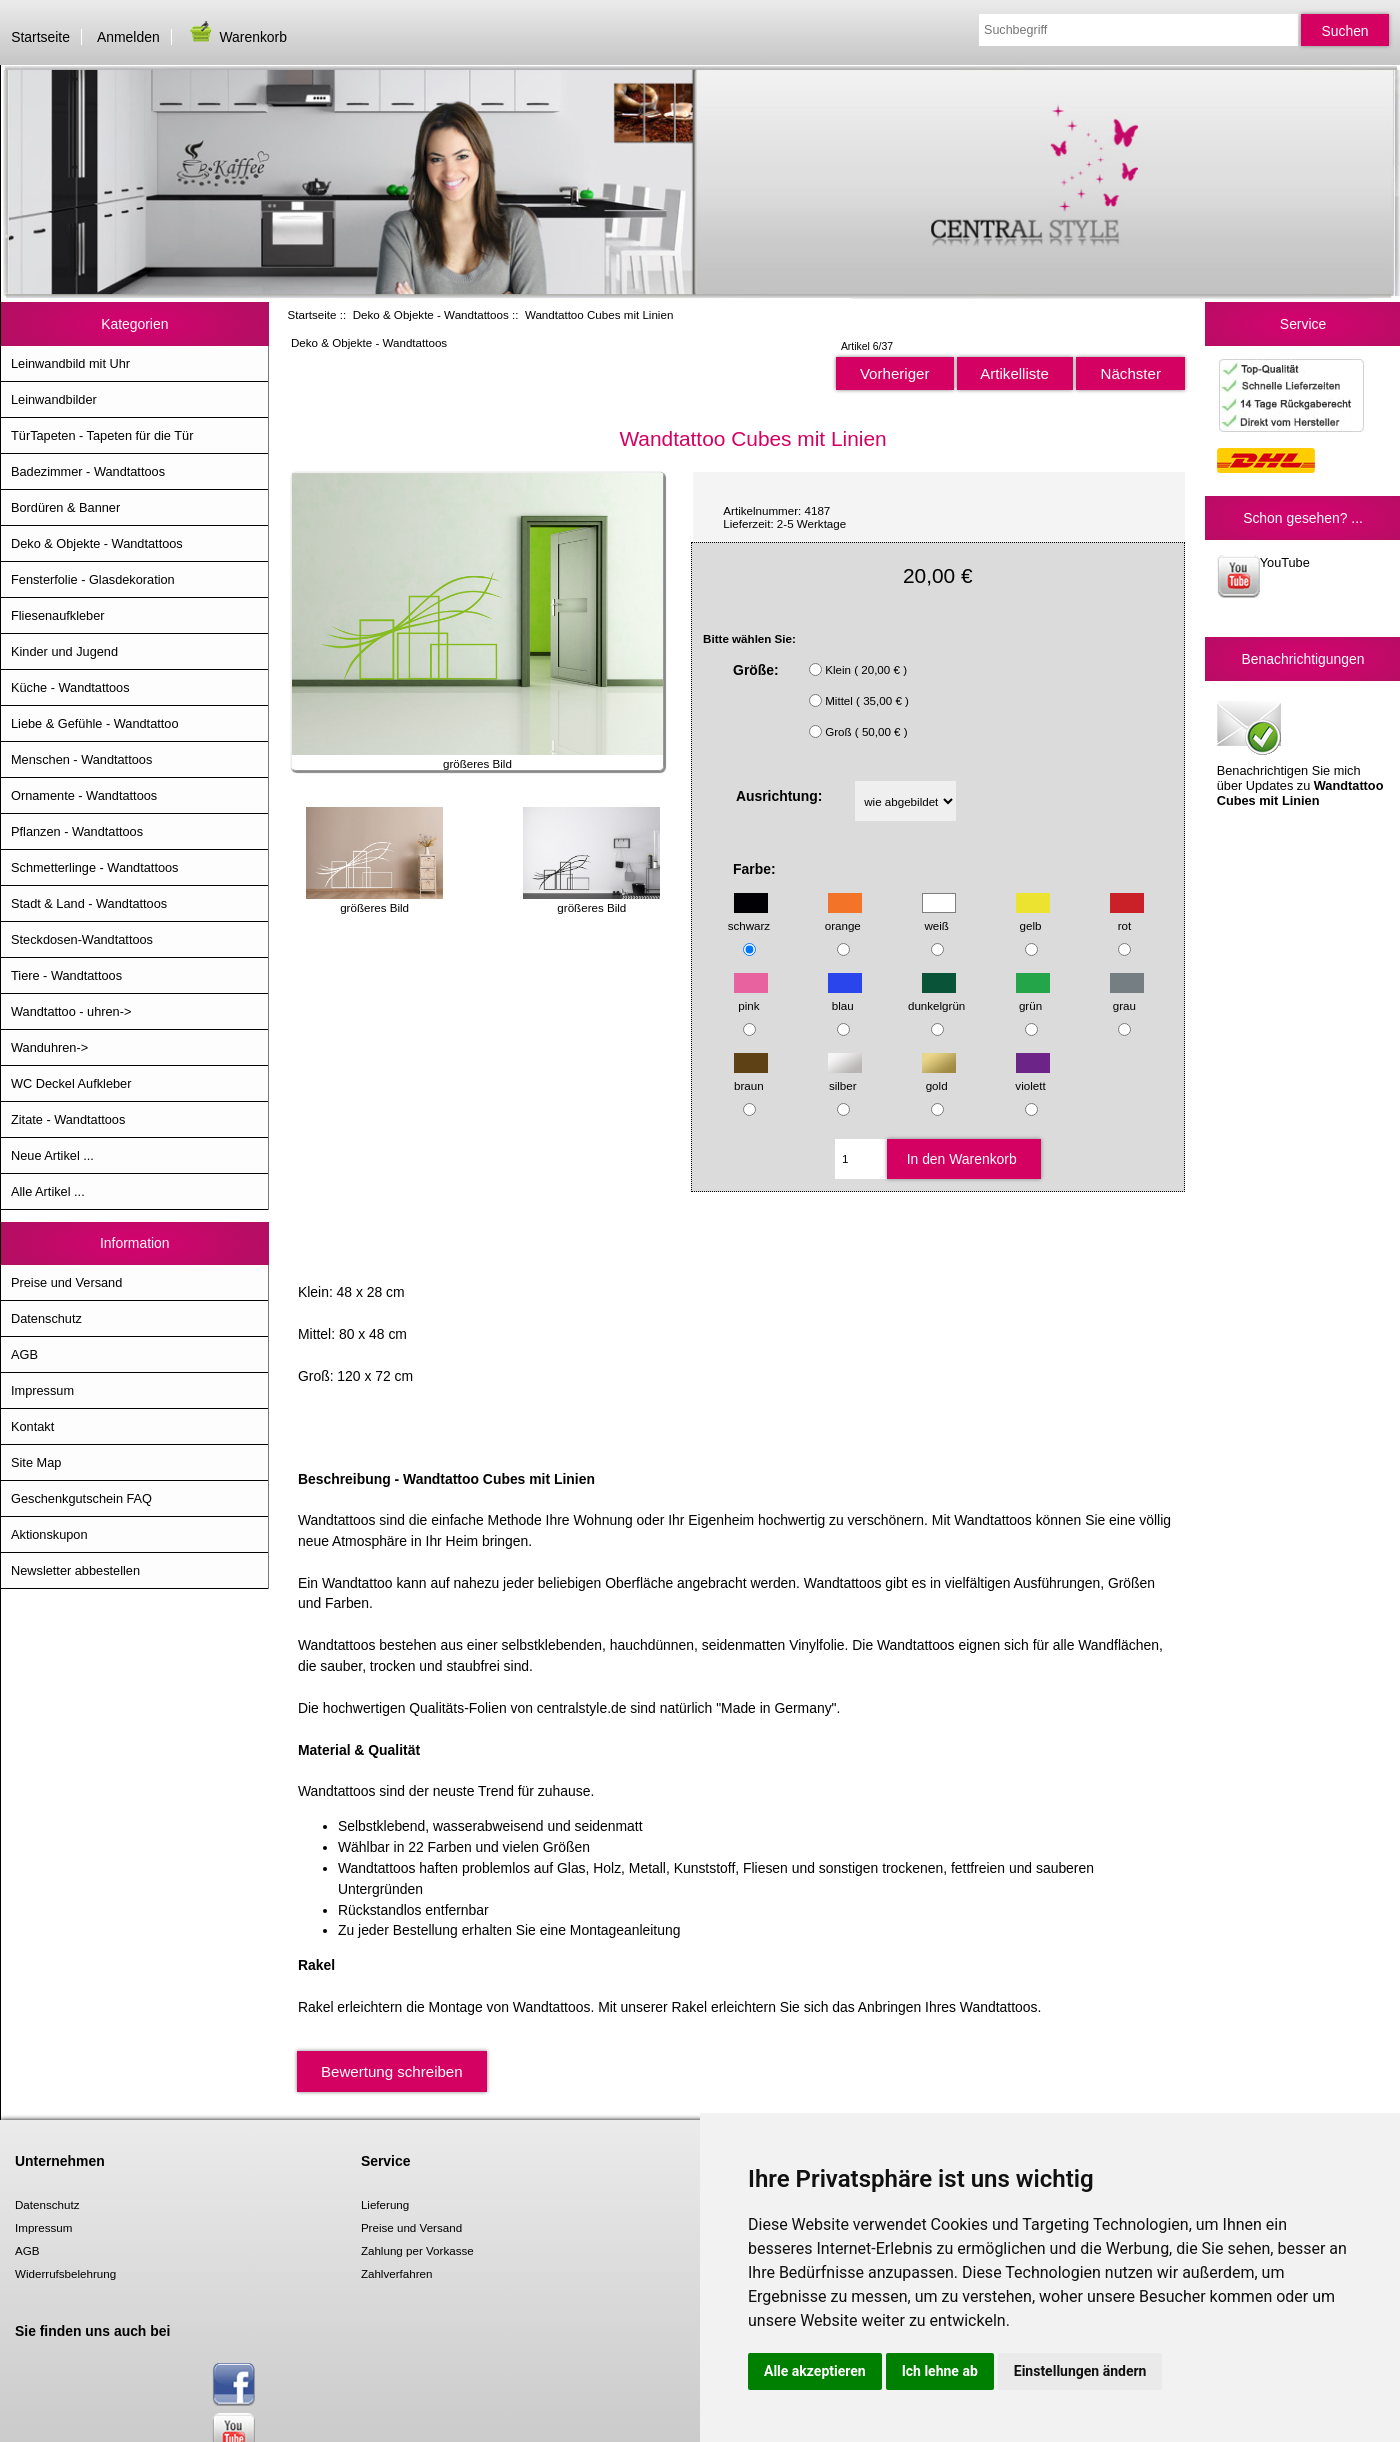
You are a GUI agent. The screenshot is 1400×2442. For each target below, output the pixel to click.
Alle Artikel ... (48, 1191)
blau (845, 996)
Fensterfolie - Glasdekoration (93, 579)
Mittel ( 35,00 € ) (867, 700)
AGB (24, 1354)
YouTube (1263, 576)
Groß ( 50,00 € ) (866, 731)
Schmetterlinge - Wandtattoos (94, 867)
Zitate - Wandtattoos (68, 1119)
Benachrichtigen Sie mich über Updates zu (1300, 752)
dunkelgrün (936, 996)
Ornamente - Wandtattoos (84, 795)
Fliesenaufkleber (58, 615)
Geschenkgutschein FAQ (81, 1498)
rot (1127, 916)
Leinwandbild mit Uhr (70, 363)
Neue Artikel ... (52, 1155)
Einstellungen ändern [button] (1080, 2371)
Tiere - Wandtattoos (66, 975)
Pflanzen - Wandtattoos (77, 831)
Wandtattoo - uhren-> (71, 1011)
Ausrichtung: (779, 796)
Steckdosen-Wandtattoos (82, 939)
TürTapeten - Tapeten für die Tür (102, 435)
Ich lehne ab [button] (940, 2371)
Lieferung (385, 2204)
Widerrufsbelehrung (65, 2273)
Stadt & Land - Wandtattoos (89, 903)
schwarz (749, 916)
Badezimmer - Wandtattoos (88, 471)
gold (939, 1075)
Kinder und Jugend (64, 651)
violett (1032, 1075)
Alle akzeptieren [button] (815, 2371)
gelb (1033, 916)
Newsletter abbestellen (75, 1570)
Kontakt (32, 1426)
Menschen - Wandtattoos (81, 759)
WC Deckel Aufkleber (71, 1083)
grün (1033, 996)
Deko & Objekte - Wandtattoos (431, 314)
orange (843, 916)
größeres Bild (374, 901)
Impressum (42, 1390)
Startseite (40, 37)
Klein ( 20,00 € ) (866, 669)
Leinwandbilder (54, 399)
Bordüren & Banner (65, 507)
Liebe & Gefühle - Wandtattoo (95, 723)
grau (1127, 996)
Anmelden (128, 37)
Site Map (36, 1462)
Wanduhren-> (49, 1047)
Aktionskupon (49, 1534)
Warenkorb (237, 37)
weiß (939, 916)
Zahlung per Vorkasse (417, 2250)
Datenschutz (46, 1318)
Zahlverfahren (397, 2273)
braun (751, 1075)
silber (845, 1075)
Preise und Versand (66, 1282)
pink (751, 996)
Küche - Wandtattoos (70, 687)
